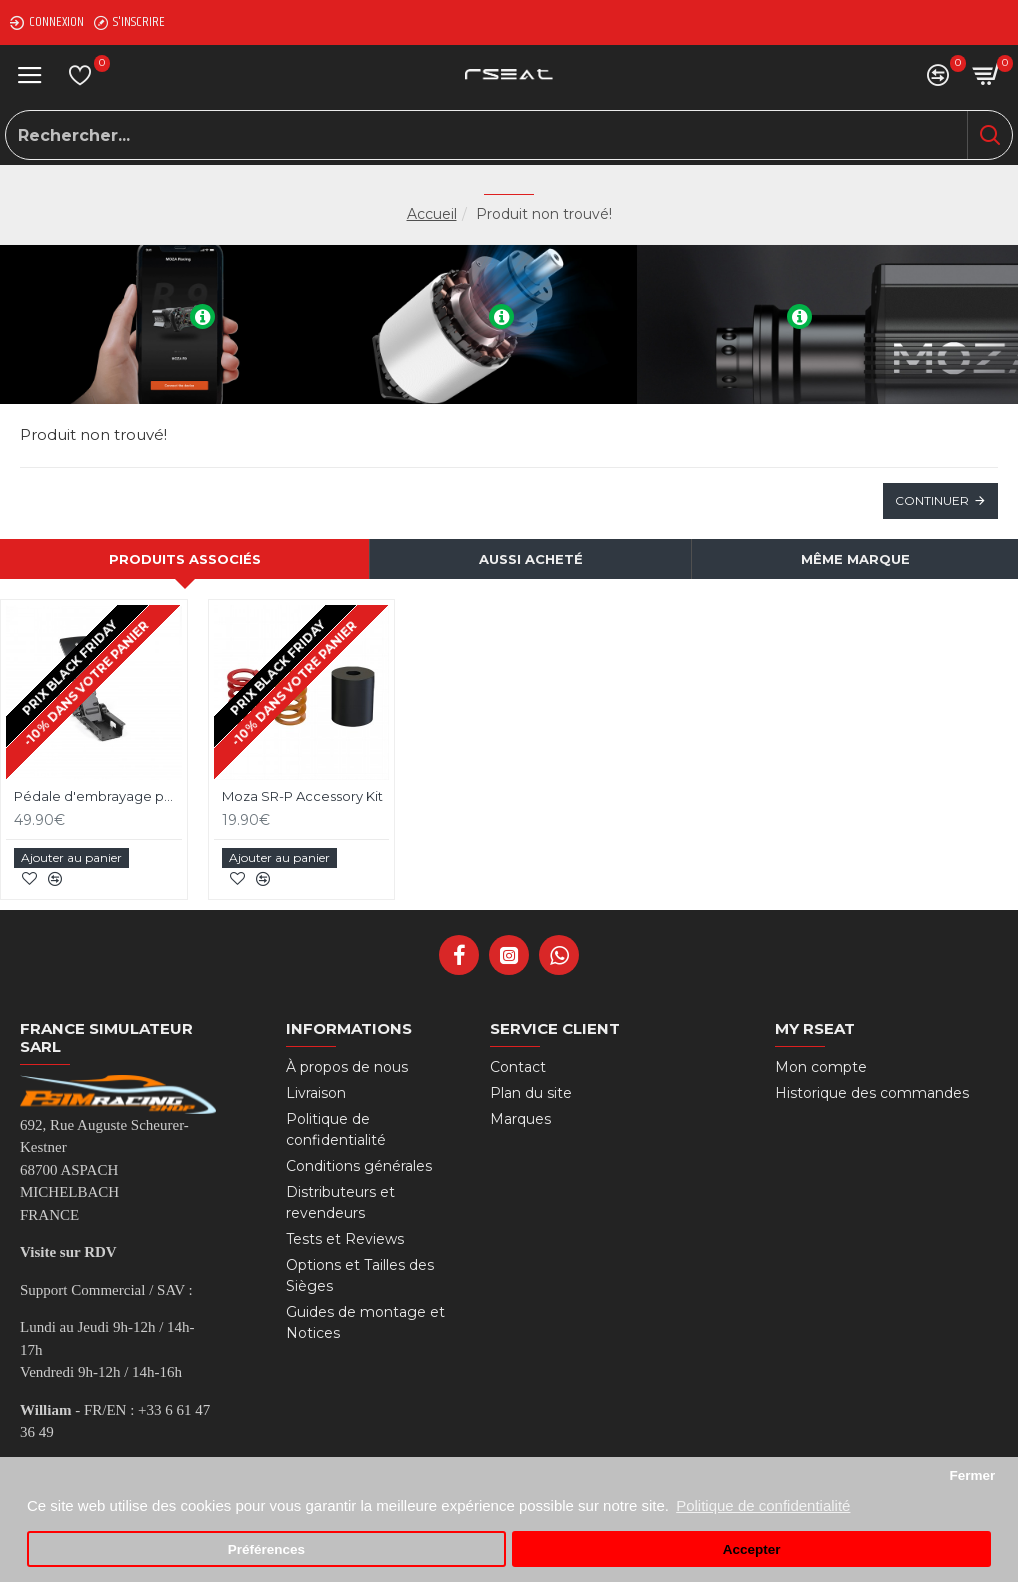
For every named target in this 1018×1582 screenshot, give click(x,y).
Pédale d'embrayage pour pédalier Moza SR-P (98, 796)
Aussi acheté (531, 559)
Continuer (932, 500)
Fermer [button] (972, 1475)
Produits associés (185, 559)
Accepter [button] (752, 1549)
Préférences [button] (266, 1549)
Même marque (855, 559)
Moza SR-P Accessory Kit (302, 796)
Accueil (432, 214)
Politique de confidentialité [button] (763, 1505)
